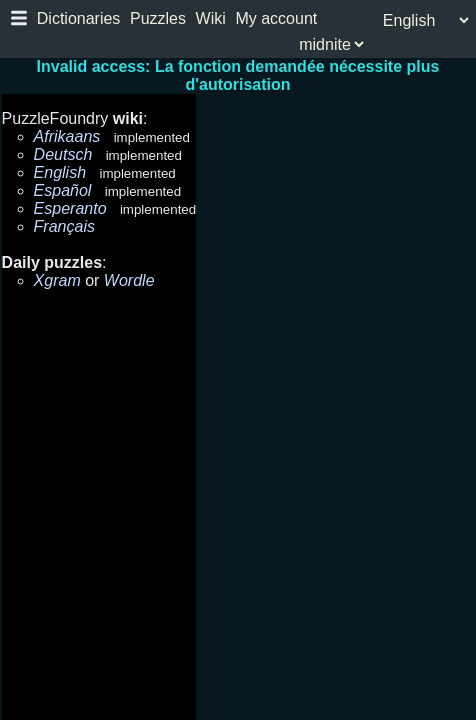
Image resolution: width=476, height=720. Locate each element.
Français (64, 226)
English (60, 172)
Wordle (129, 280)
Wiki (211, 18)
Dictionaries (79, 18)
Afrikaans (67, 136)
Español (63, 190)
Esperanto (70, 208)
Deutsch (63, 154)
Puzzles (158, 18)
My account (276, 18)
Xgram (57, 280)
